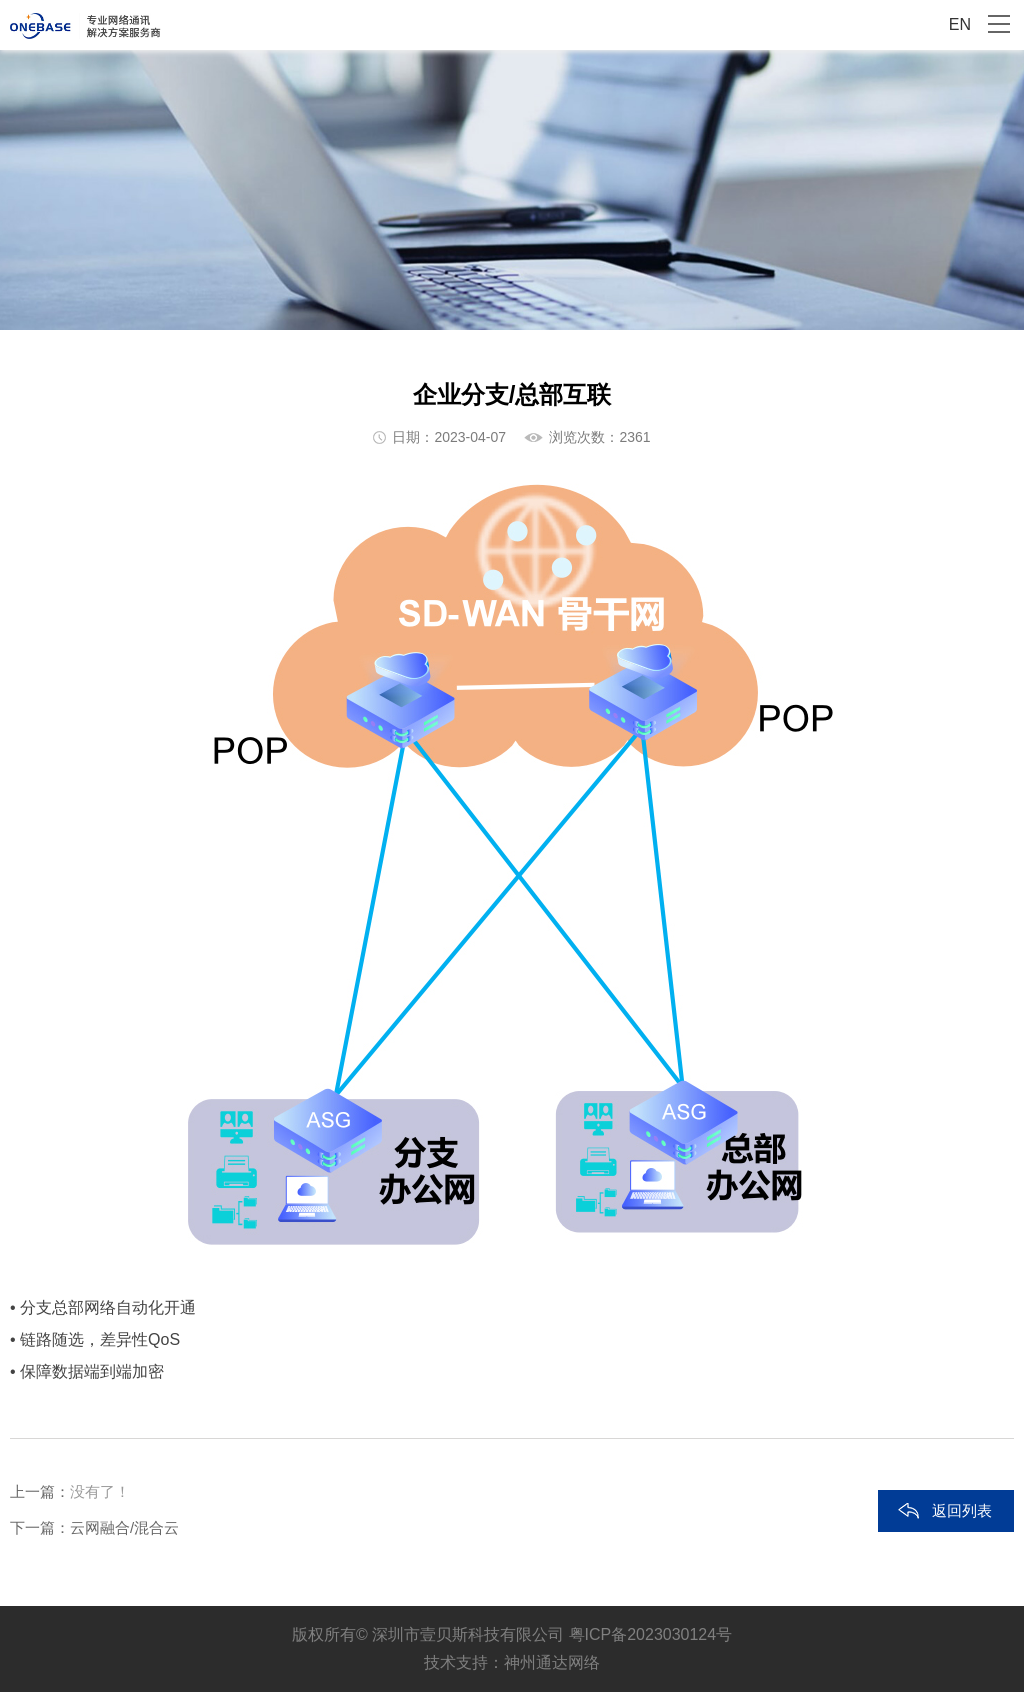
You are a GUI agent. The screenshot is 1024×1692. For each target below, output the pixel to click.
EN (960, 24)
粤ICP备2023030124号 (651, 1634)
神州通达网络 (552, 1662)
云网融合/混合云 (124, 1527)
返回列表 (962, 1510)
